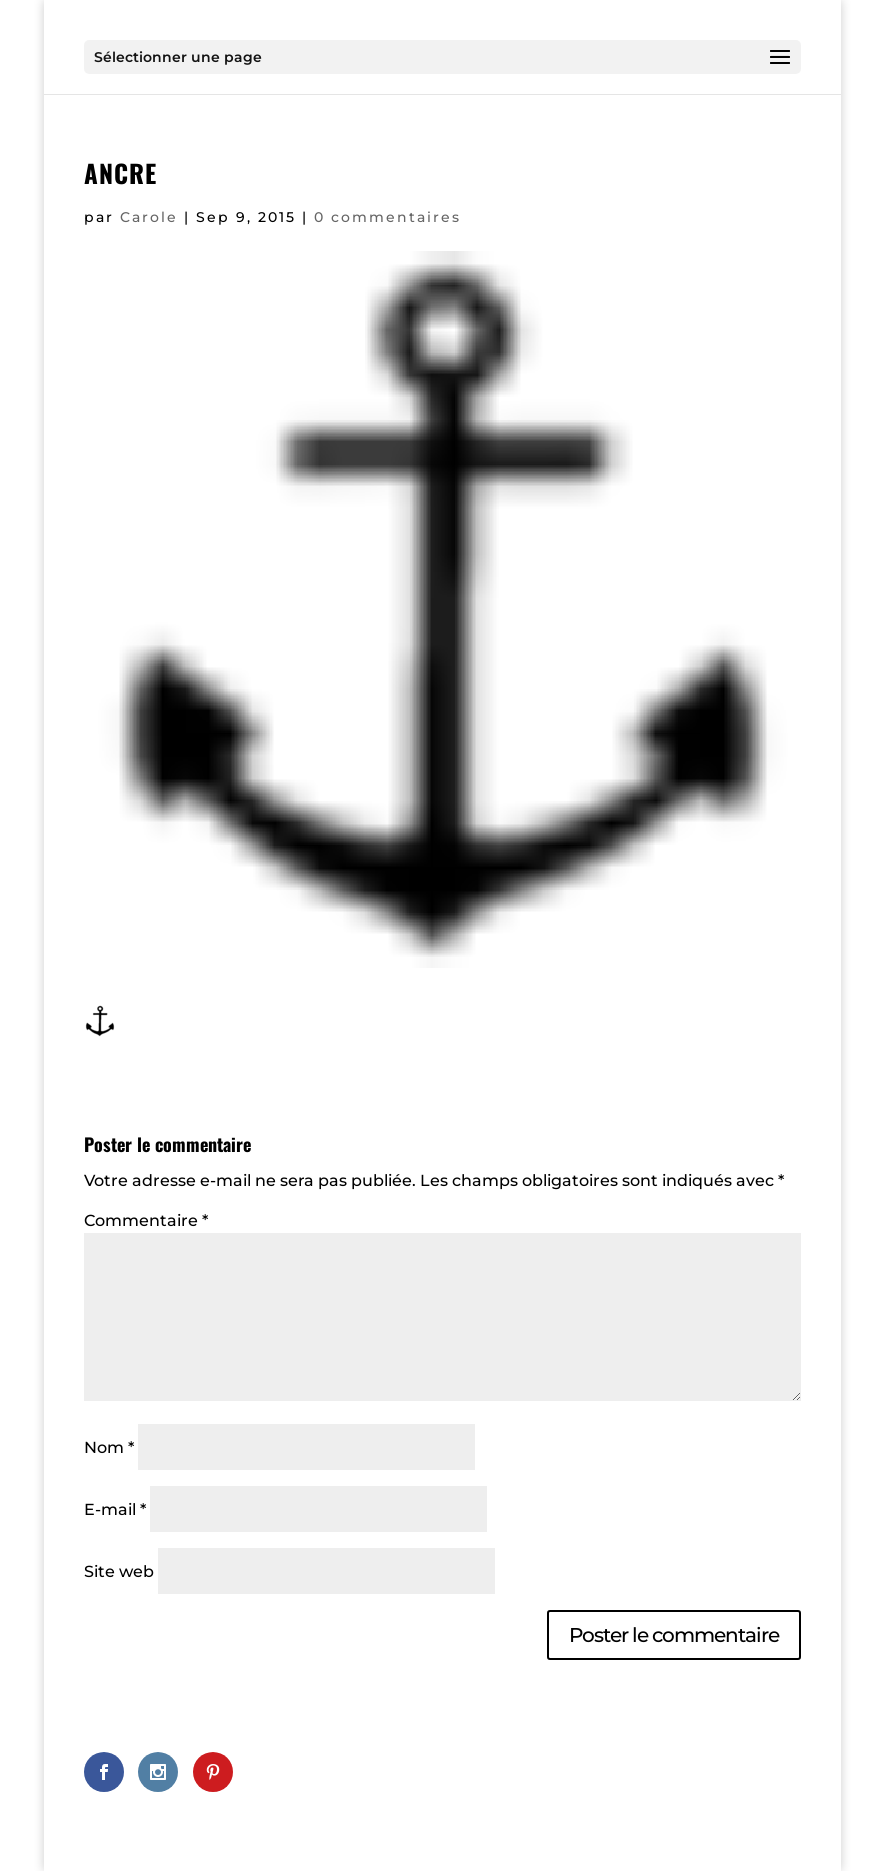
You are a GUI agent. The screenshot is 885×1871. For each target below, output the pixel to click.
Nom (109, 1447)
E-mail (115, 1509)
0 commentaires (387, 217)
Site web (119, 1571)
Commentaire (146, 1220)
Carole (149, 217)
